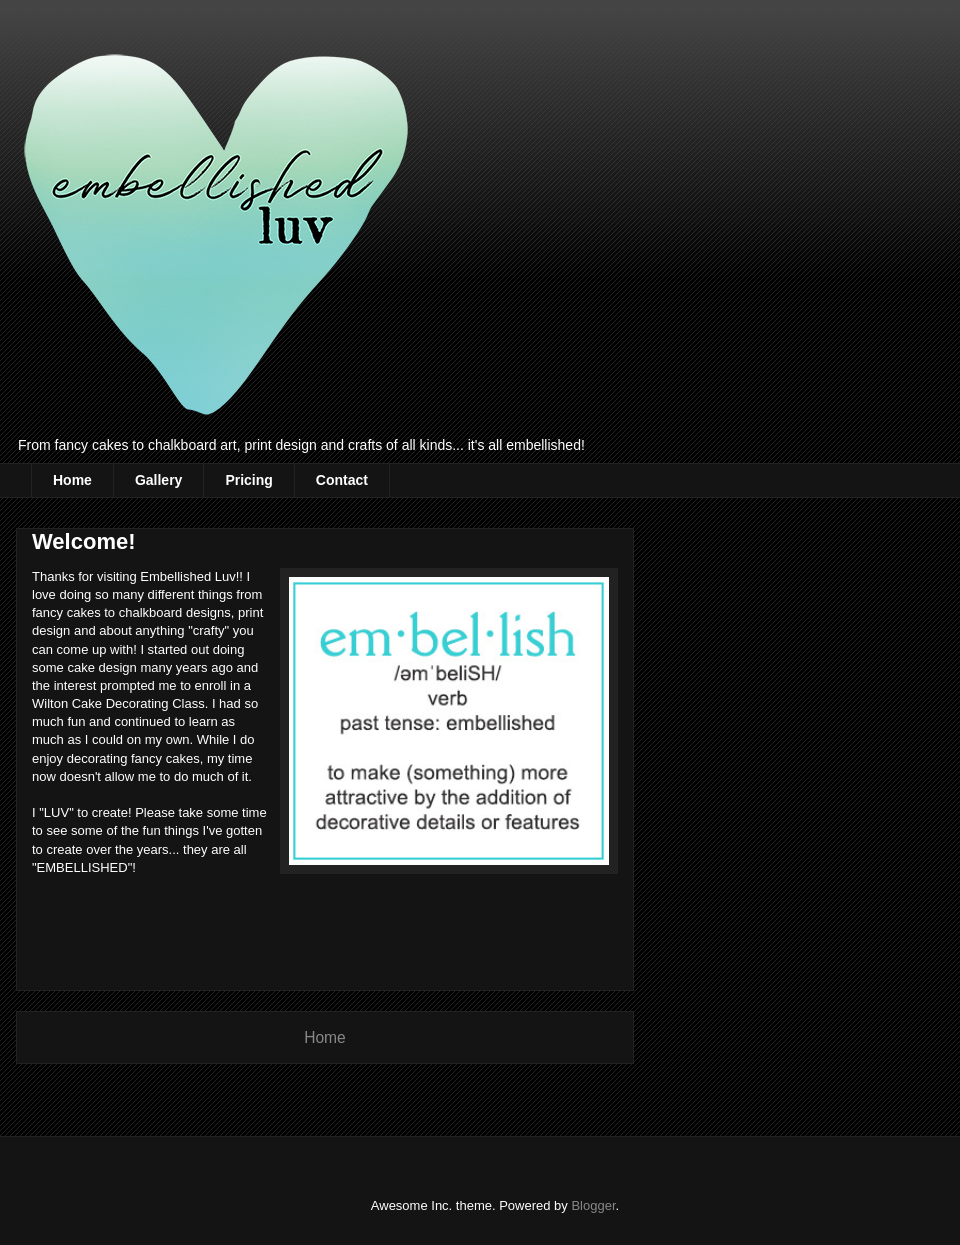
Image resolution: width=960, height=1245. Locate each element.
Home (72, 480)
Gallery (158, 480)
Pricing (248, 480)
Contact (342, 480)
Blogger (593, 1205)
